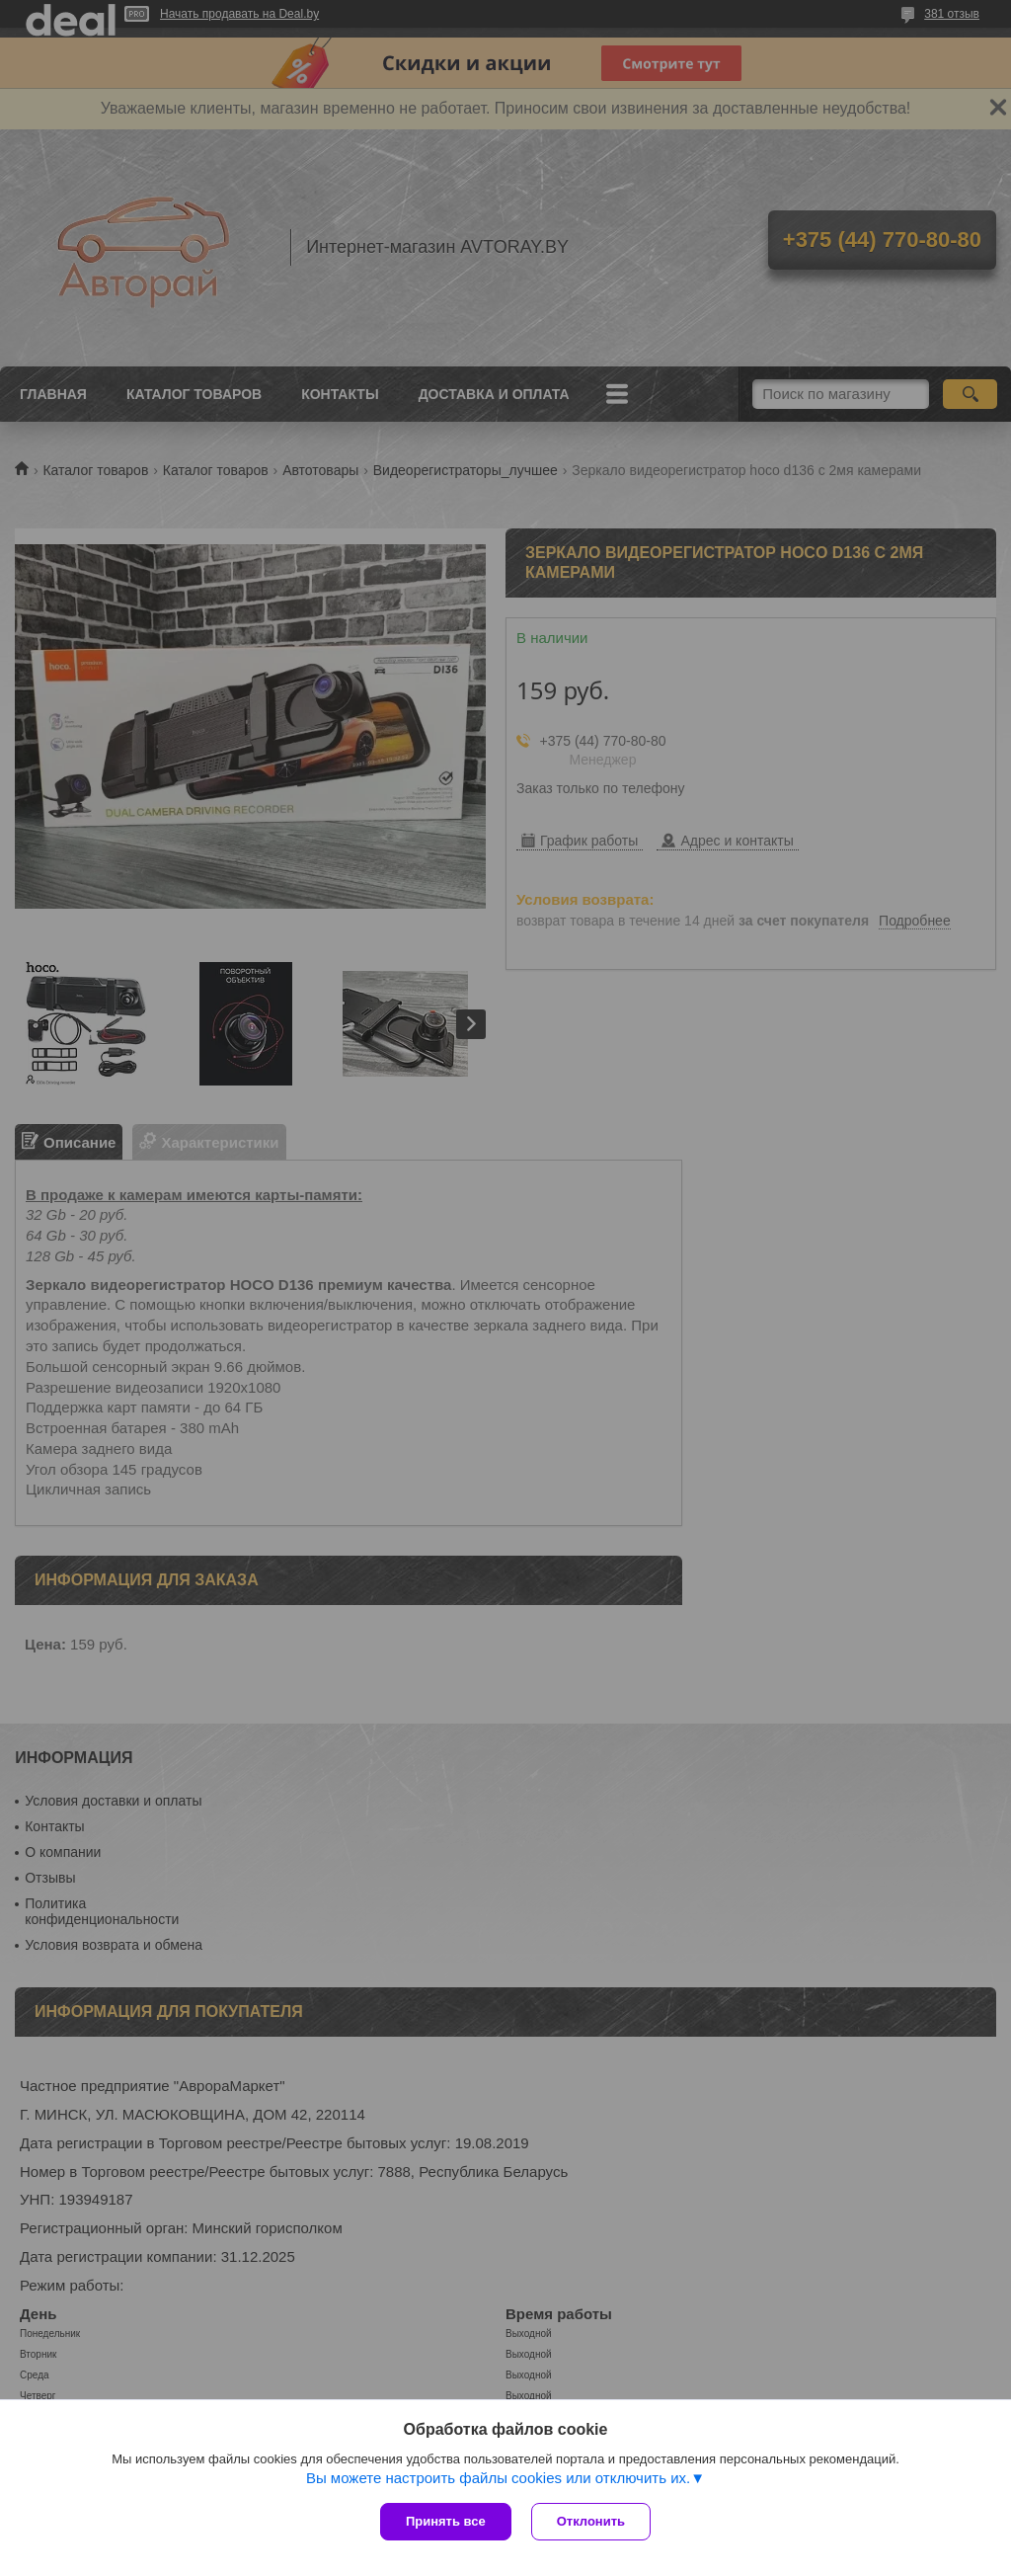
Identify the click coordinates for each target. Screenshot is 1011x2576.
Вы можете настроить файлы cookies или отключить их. (498, 2477)
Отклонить (591, 2521)
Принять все (446, 2521)
